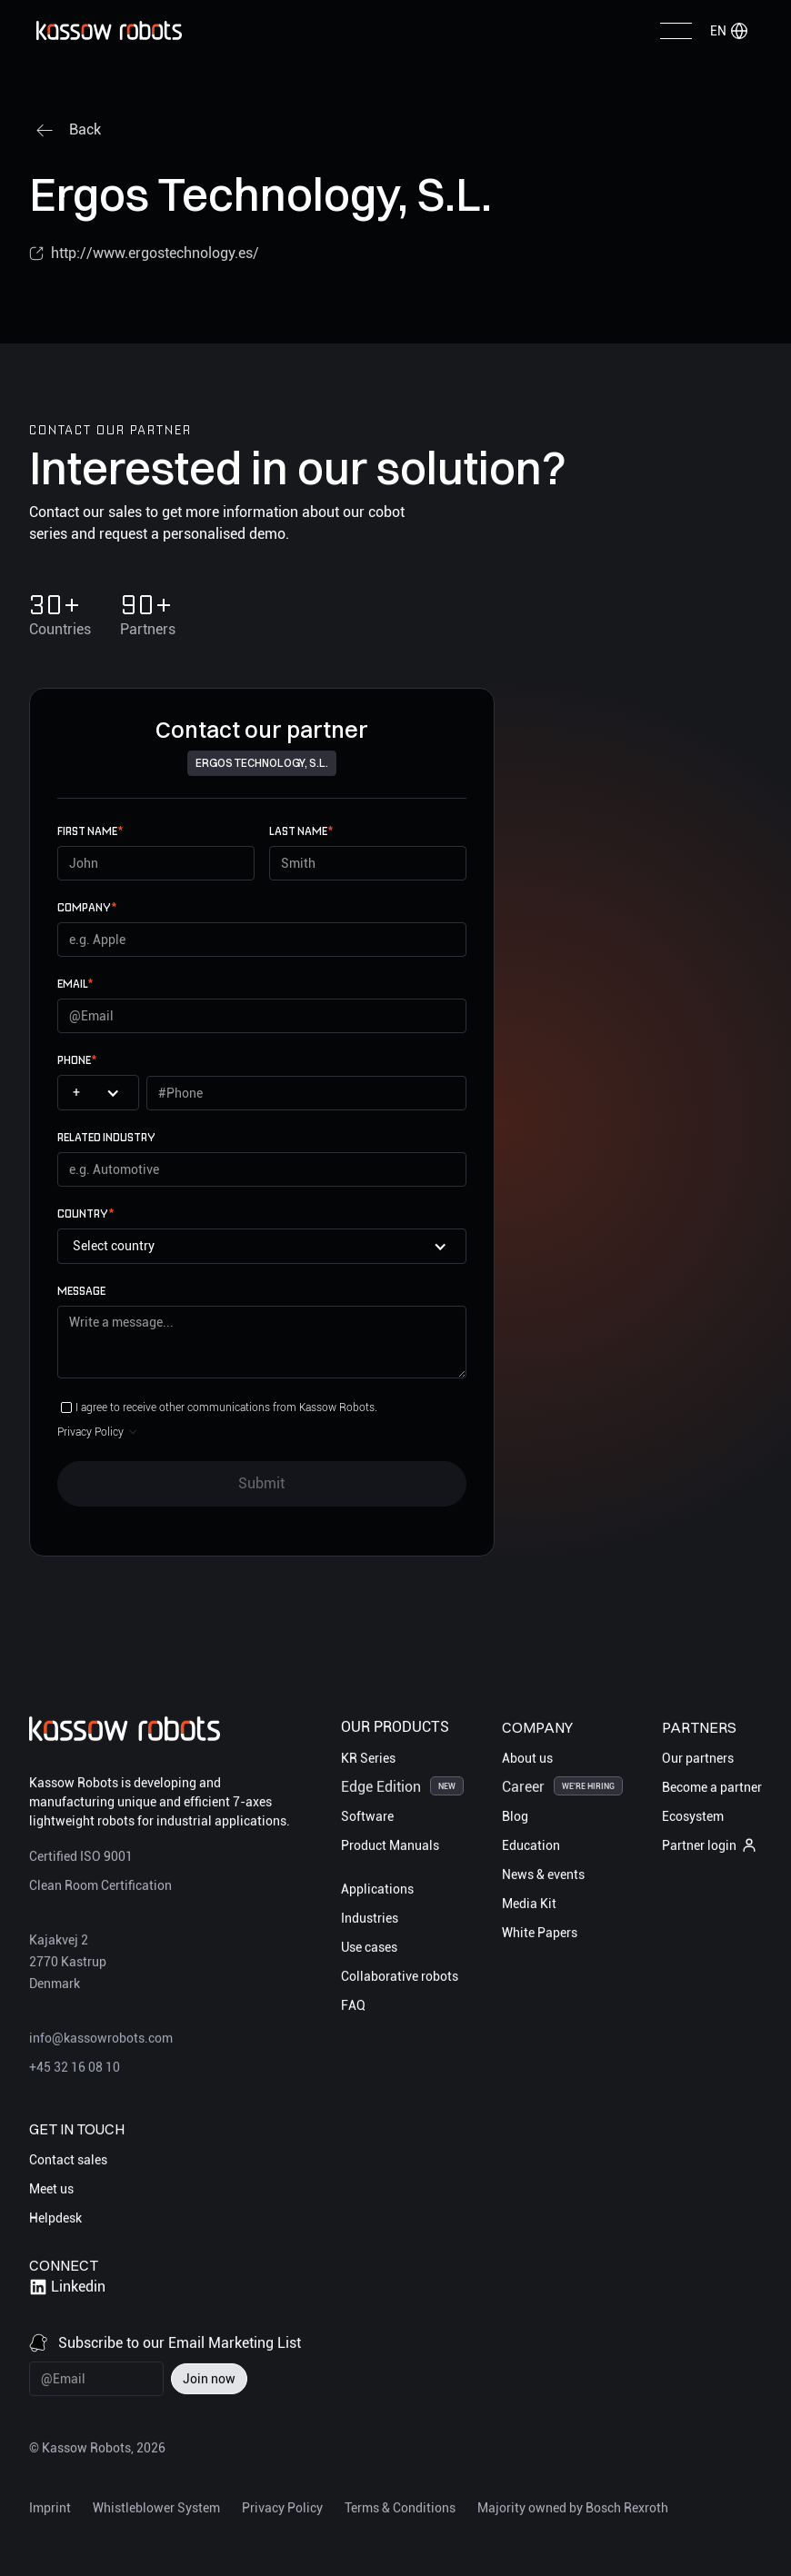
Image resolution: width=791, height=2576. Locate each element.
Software (367, 1815)
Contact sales (68, 2160)
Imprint (50, 2507)
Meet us (51, 2189)
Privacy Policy (282, 2507)
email (75, 983)
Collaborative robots (399, 1975)
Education (531, 1844)
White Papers (539, 1932)
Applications (377, 1888)
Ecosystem (693, 1815)
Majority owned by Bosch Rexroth (572, 2507)
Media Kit (529, 1902)
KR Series (368, 1757)
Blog (515, 1815)
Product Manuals (390, 1844)
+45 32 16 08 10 (74, 2067)
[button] (729, 30)
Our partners (698, 1757)
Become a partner (712, 1786)
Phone (76, 1060)
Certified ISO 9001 (81, 1856)
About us (527, 1757)
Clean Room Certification (100, 1885)
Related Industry (106, 1137)
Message (81, 1291)
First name (90, 831)
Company (86, 907)
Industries (369, 1917)
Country (85, 1213)
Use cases (369, 1946)
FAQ (353, 2004)
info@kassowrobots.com (101, 2038)
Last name (301, 831)
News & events (543, 1873)
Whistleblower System (156, 2507)
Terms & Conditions (400, 2507)
